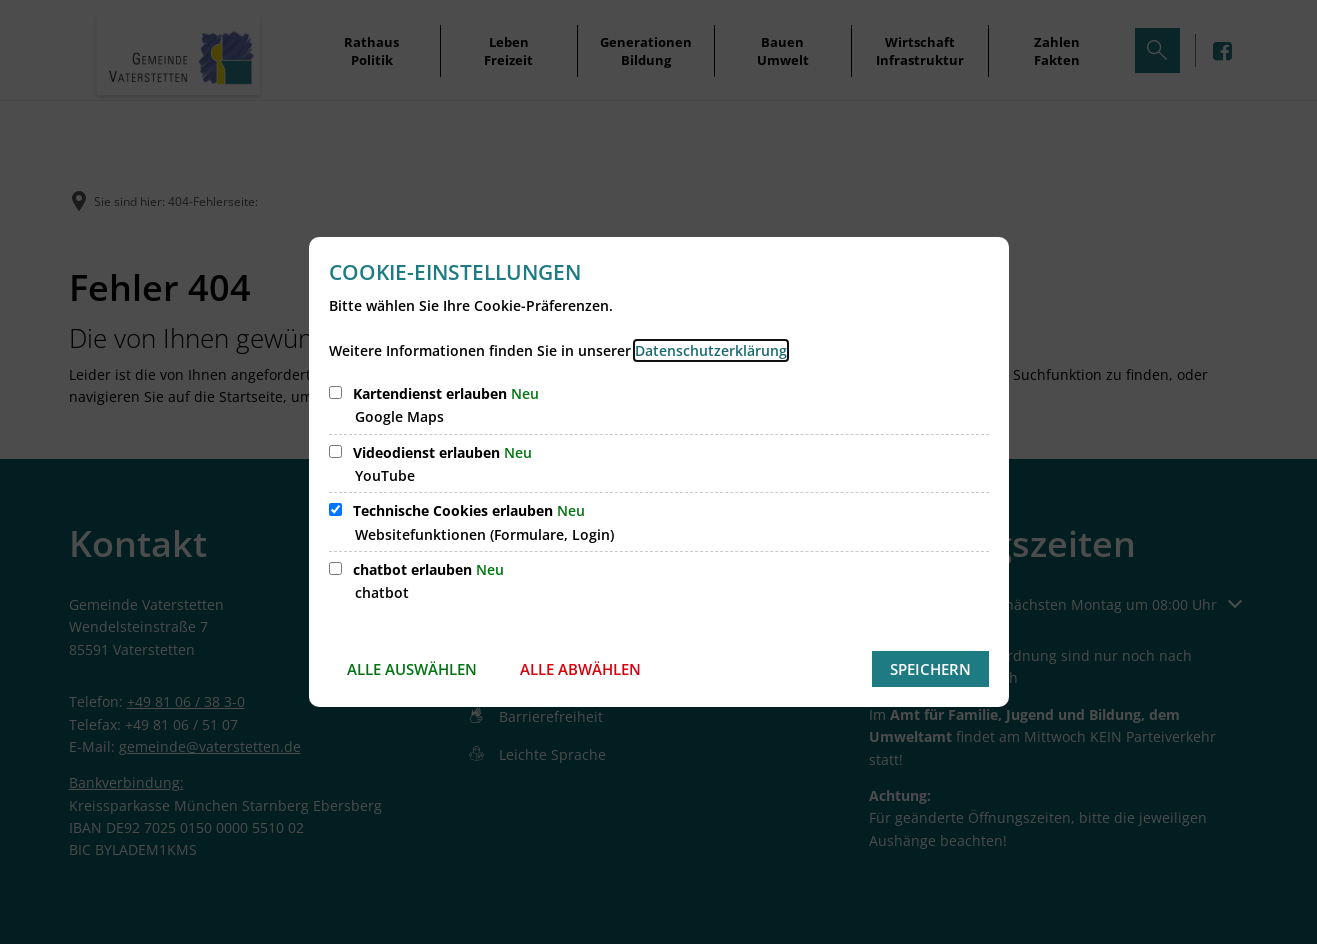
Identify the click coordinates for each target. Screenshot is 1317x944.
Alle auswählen (412, 669)
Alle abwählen (580, 669)
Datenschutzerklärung (711, 350)
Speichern (930, 669)
